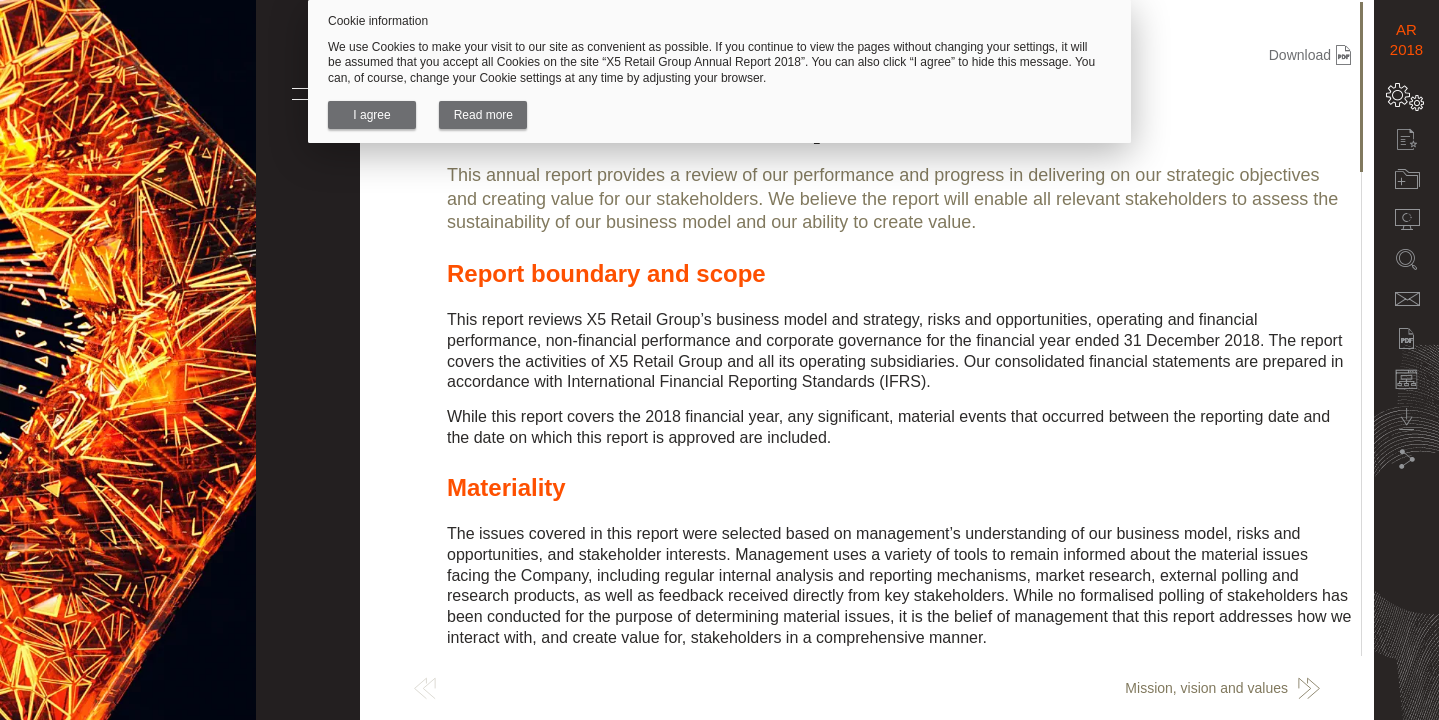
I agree (371, 115)
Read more (483, 115)
